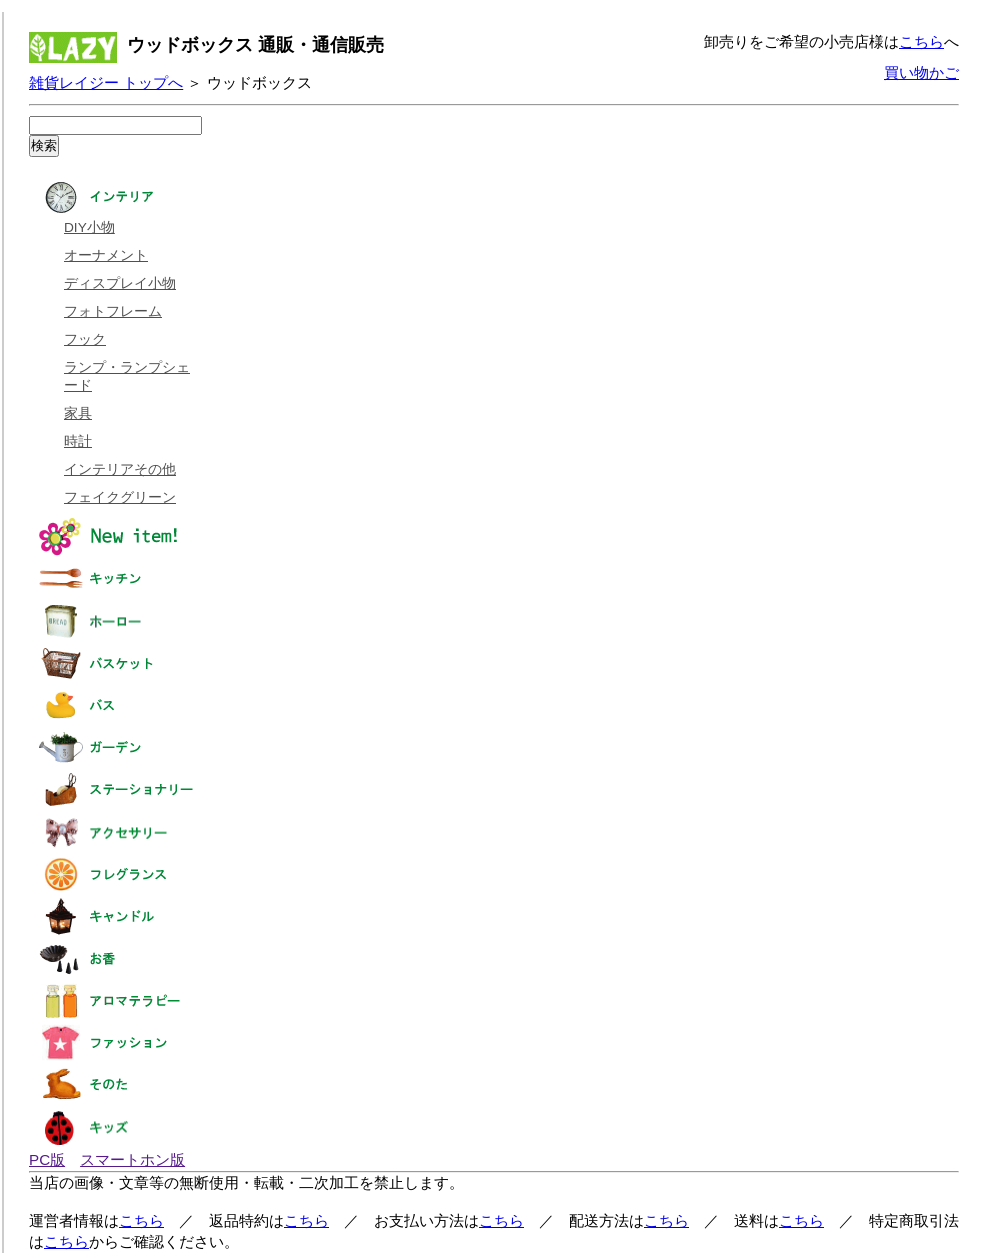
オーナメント (106, 255)
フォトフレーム (113, 311)
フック (85, 339)
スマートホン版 (132, 1159)
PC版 (47, 1159)
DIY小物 (89, 227)
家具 (78, 413)
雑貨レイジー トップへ (106, 82)
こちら (921, 41)
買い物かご (921, 72)
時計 (78, 441)
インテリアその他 (120, 469)
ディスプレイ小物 (120, 283)
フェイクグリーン (120, 497)
